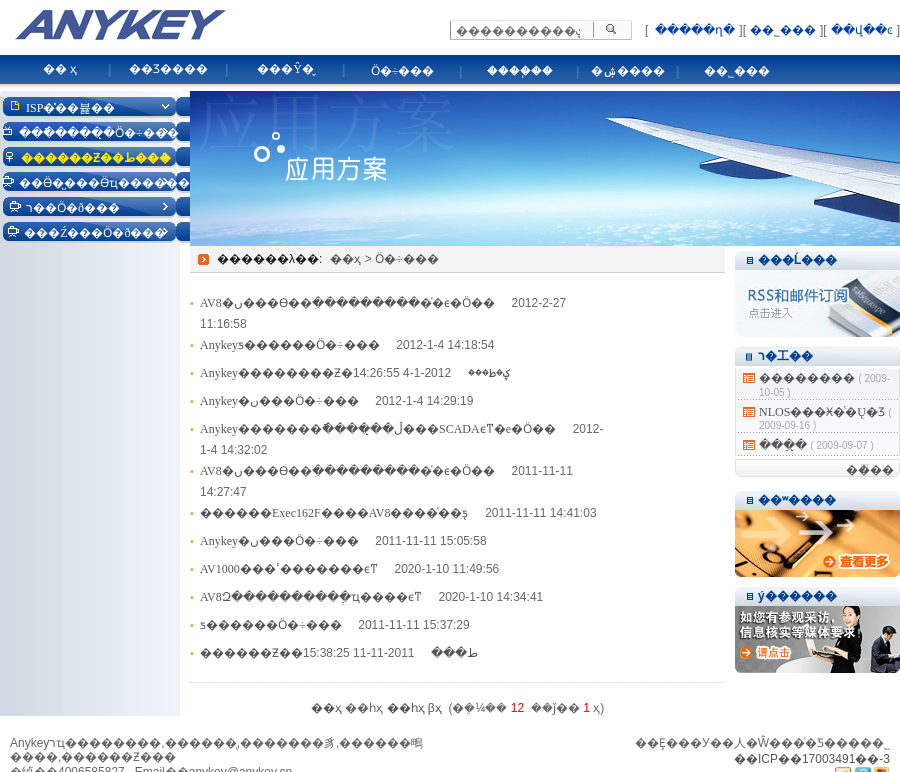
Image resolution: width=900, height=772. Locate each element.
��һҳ (406, 708)
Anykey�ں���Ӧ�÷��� (279, 401)
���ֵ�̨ (783, 445)
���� (870, 470)
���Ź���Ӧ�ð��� (95, 233)
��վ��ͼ (862, 30)
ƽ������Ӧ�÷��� (271, 625)
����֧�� (520, 71)
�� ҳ (60, 69)
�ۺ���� (628, 71)
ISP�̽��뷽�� (70, 108)
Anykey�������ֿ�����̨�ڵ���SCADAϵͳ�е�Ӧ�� (378, 429)
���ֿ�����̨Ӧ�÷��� (99, 133)
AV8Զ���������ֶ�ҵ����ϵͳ (311, 597)
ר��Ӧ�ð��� (73, 208)
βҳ (435, 708)
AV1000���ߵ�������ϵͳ (289, 569)
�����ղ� (693, 30)
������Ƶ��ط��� (96, 158)
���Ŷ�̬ (285, 69)
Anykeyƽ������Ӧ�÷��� (290, 345)
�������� (807, 378)
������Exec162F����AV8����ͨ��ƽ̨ (334, 513)
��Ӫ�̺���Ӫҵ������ (104, 183)
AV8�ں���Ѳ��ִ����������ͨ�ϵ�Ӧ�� (347, 303)
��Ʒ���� (168, 69)
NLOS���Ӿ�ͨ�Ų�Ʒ (822, 412)
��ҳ (345, 259)
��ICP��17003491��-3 (812, 759)
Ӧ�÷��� (403, 71)
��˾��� (783, 30)
